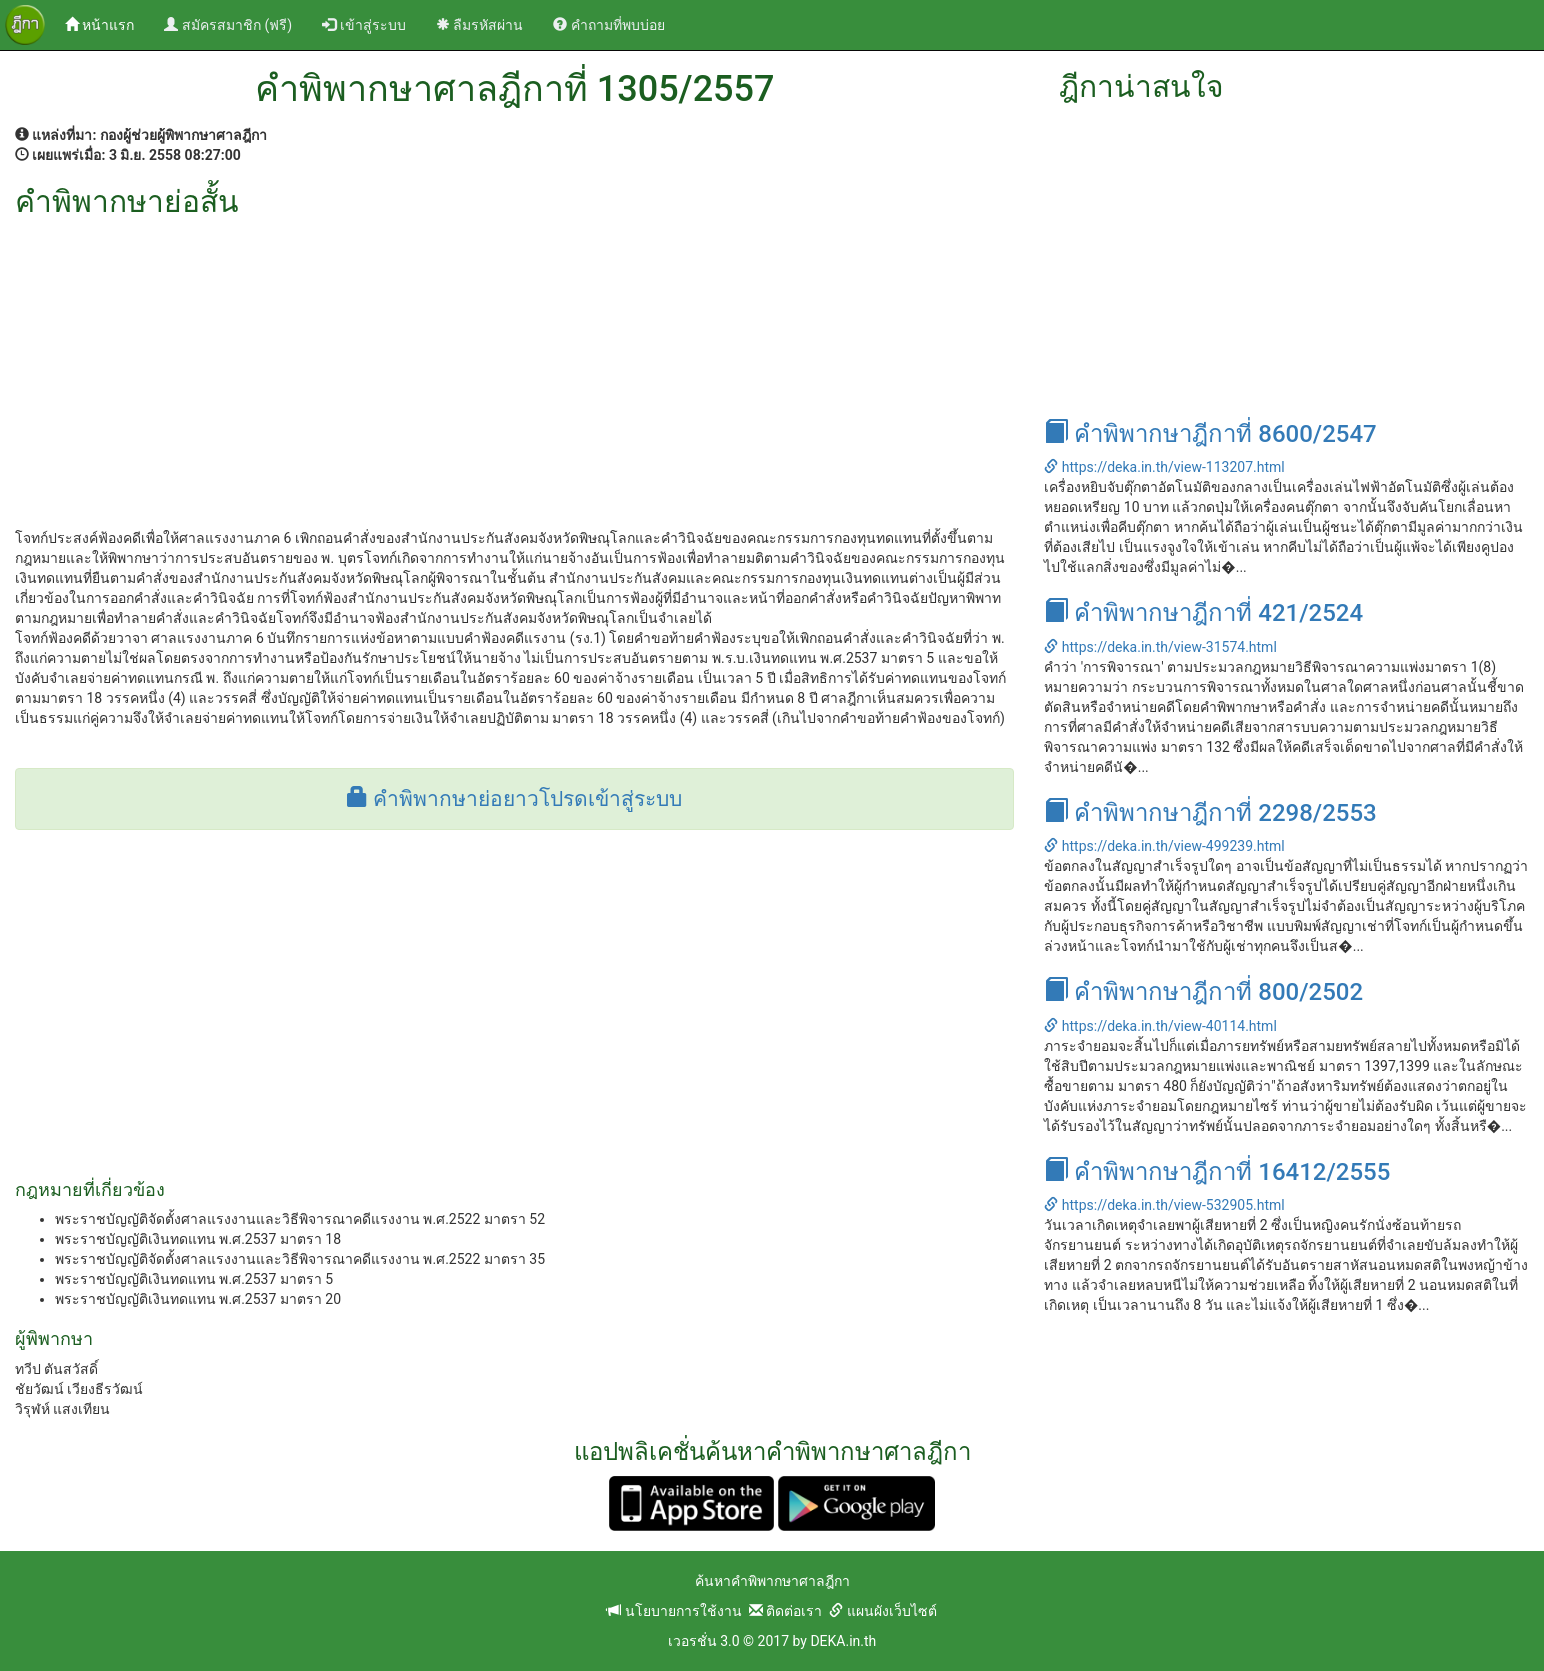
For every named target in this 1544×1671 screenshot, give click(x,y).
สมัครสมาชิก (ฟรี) (228, 25)
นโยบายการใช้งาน (674, 1611)
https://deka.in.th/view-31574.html (1160, 647)
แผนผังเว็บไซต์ (882, 1611)
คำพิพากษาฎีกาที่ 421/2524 (1203, 613)
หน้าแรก (107, 23)
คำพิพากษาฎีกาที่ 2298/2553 (1210, 813)
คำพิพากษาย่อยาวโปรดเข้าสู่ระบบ (514, 799)
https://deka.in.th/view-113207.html (1164, 467)
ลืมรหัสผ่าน (479, 25)
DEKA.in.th (843, 1641)
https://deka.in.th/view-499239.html (1164, 846)
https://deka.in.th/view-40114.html (1160, 1026)
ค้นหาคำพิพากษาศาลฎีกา (772, 1581)
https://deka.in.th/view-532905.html (1164, 1205)
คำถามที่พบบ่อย (608, 25)
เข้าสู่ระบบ (363, 25)
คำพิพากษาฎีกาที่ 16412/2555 (1217, 1172)
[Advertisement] (514, 368)
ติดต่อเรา (785, 1611)
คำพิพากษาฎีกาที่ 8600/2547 (1210, 434)
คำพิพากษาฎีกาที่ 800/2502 (1203, 992)
